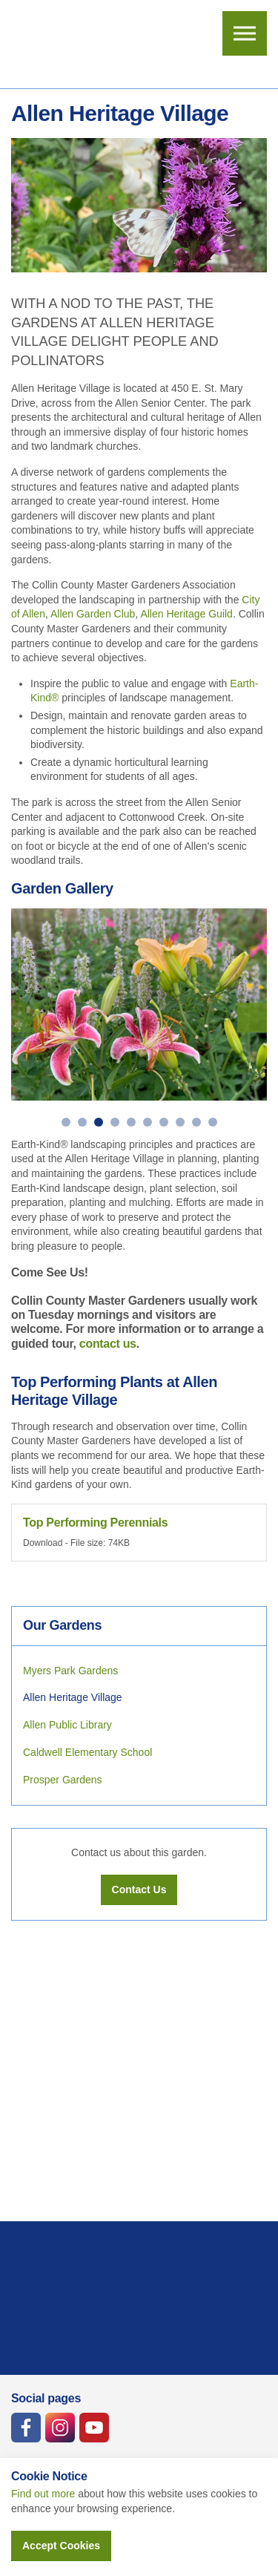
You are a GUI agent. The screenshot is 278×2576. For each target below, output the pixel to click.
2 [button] (82, 1122)
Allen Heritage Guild (186, 614)
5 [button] (131, 1122)
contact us (107, 1343)
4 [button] (114, 1122)
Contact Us (139, 1889)
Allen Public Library (67, 1725)
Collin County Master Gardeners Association (71, 44)
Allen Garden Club (92, 614)
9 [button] (196, 1122)
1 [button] (66, 1122)
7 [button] (163, 1122)
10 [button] (212, 1122)
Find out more (43, 2494)
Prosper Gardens (62, 1780)
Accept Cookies (61, 2546)
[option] (139, 1004)
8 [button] (180, 1122)
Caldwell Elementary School (87, 1752)
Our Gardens (62, 1625)
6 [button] (147, 1122)
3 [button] (98, 1122)
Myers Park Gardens (70, 1671)
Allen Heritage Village (72, 1697)
